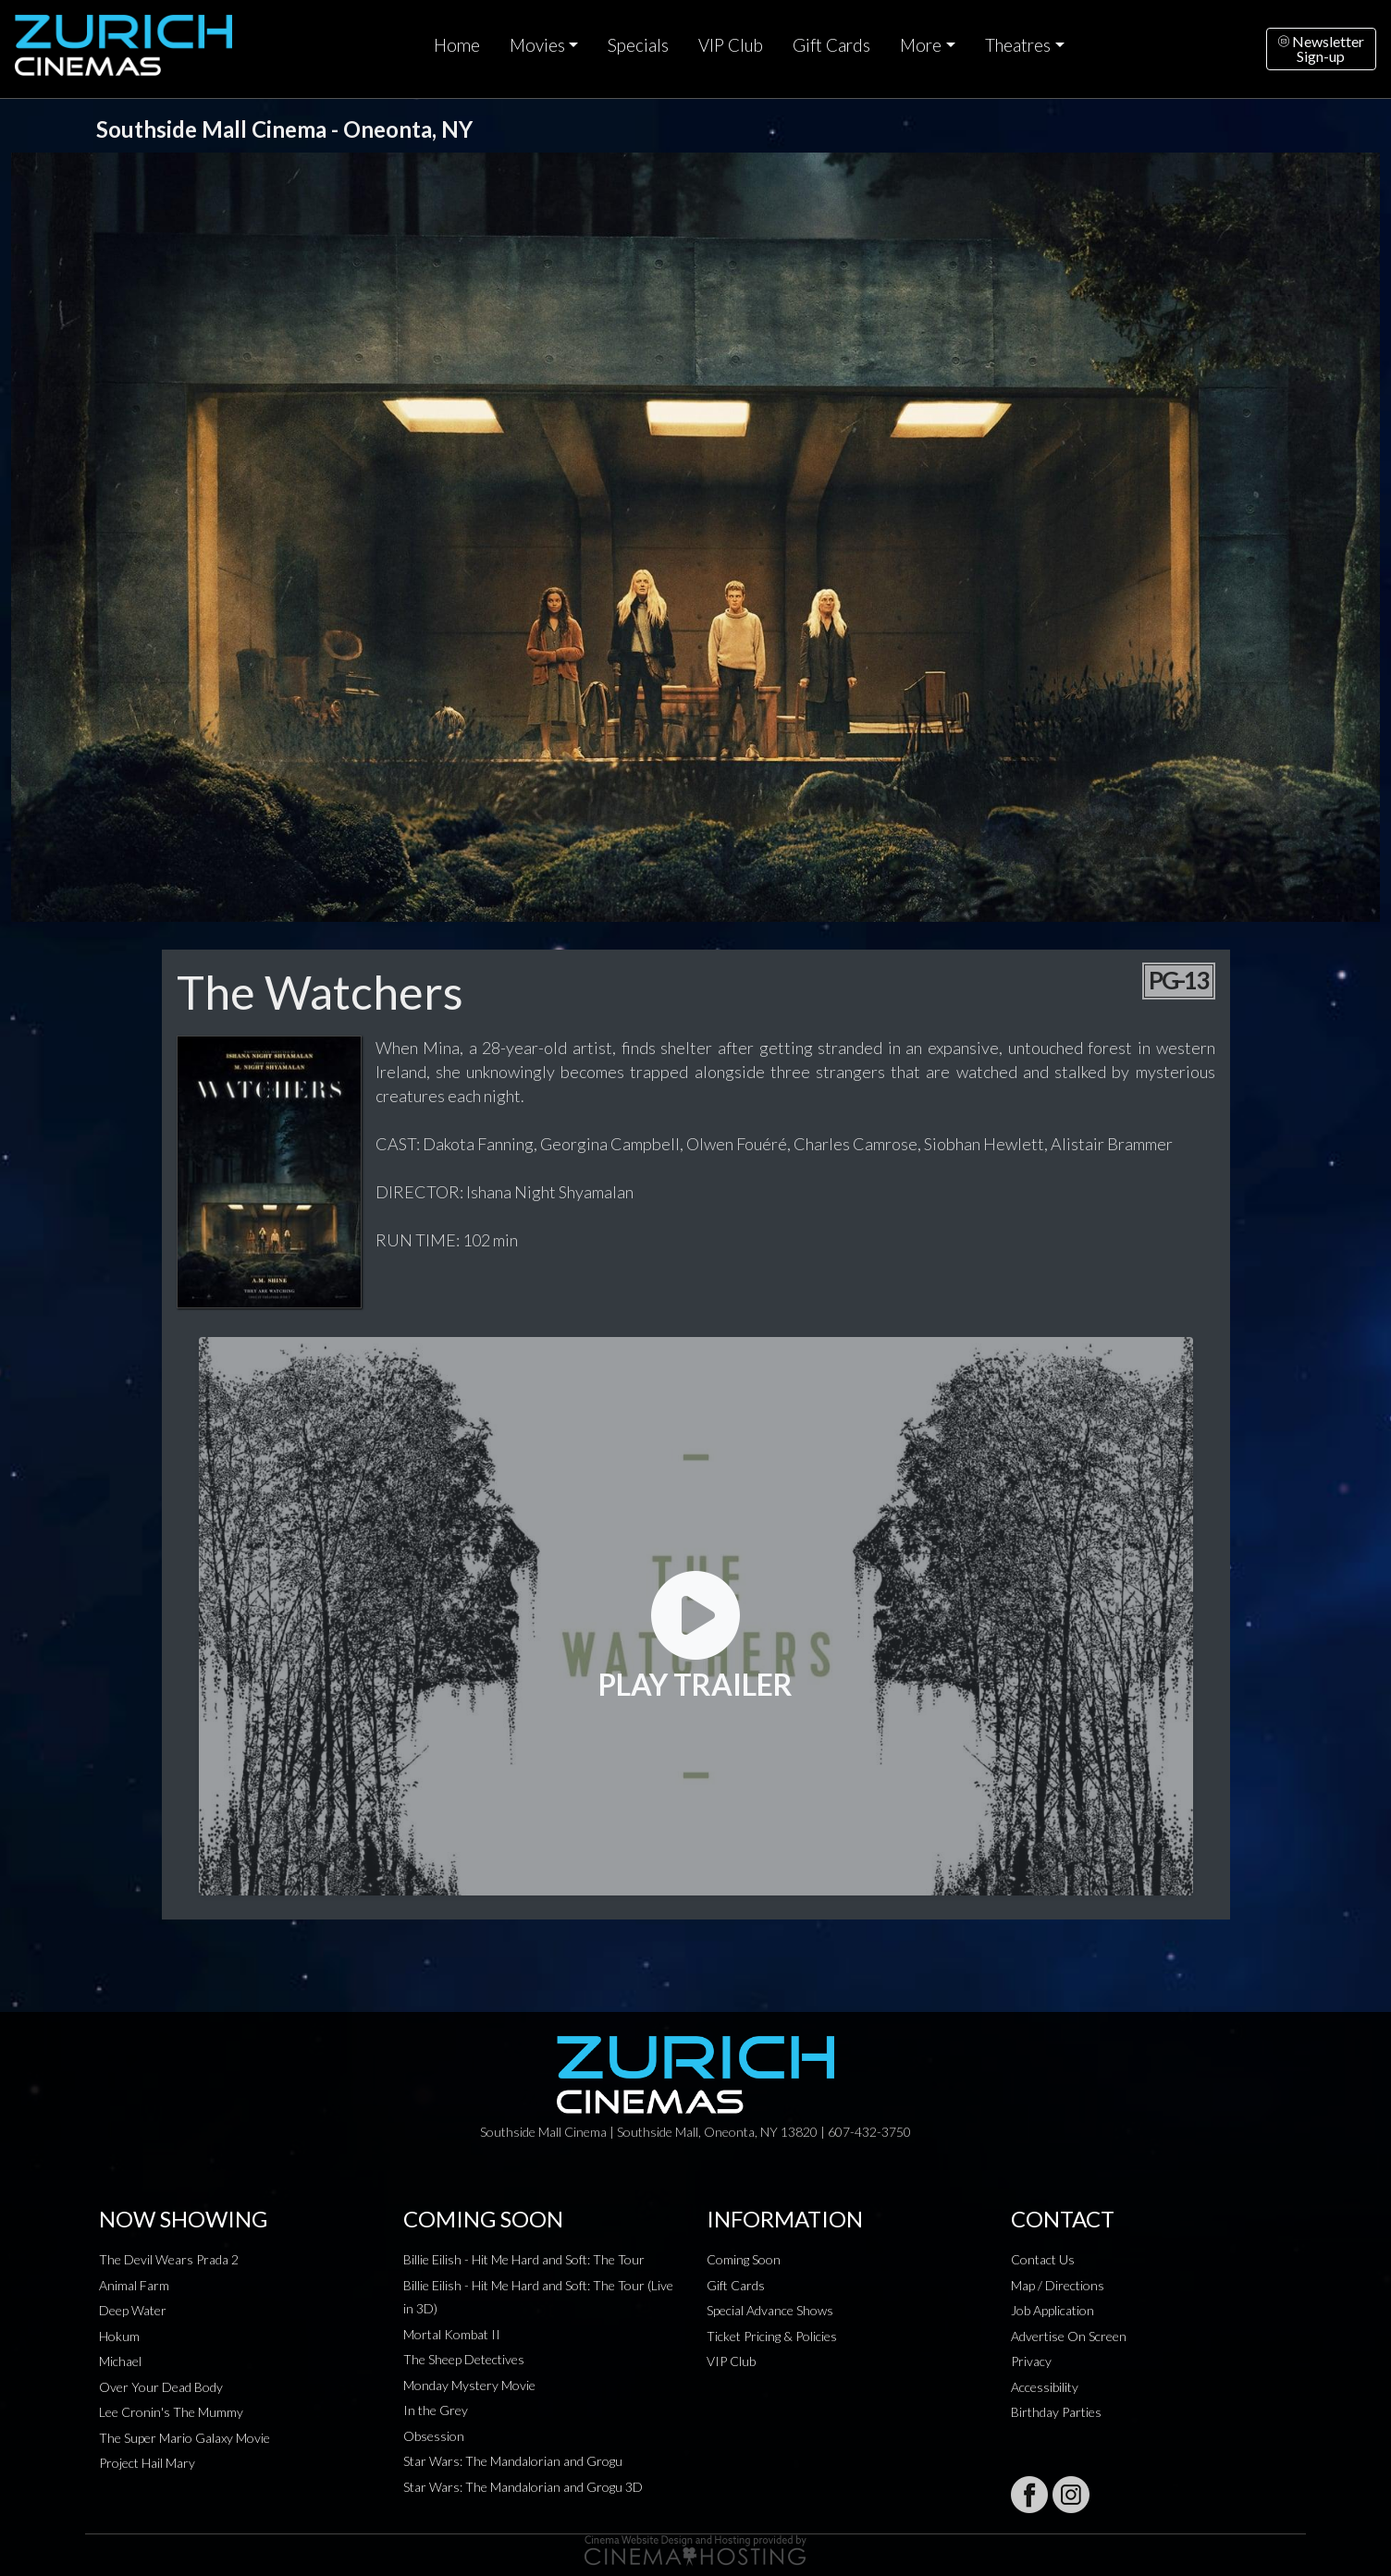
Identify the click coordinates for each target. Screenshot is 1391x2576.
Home (457, 45)
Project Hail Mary (147, 2463)
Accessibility (1044, 2387)
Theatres (1018, 45)
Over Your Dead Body (161, 2387)
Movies (537, 45)
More (921, 45)
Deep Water (132, 2310)
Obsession (433, 2436)
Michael (120, 2361)
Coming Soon (744, 2259)
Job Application (1052, 2310)
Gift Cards (831, 45)
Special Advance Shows (770, 2310)
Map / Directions (1057, 2285)
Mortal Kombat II (451, 2334)
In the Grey (435, 2410)
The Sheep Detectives (463, 2359)
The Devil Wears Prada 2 (169, 2259)
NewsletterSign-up (1321, 48)
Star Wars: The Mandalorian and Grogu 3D (523, 2487)
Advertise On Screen (1068, 2336)
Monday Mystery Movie (469, 2385)
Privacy (1031, 2361)
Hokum (119, 2336)
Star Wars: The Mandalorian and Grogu (512, 2461)
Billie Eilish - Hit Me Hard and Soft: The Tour (524, 2259)
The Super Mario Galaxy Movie (184, 2438)
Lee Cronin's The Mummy (171, 2412)
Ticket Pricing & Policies (772, 2336)
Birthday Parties (1056, 2412)
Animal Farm (134, 2285)
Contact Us (1043, 2259)
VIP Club (730, 45)
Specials (638, 45)
